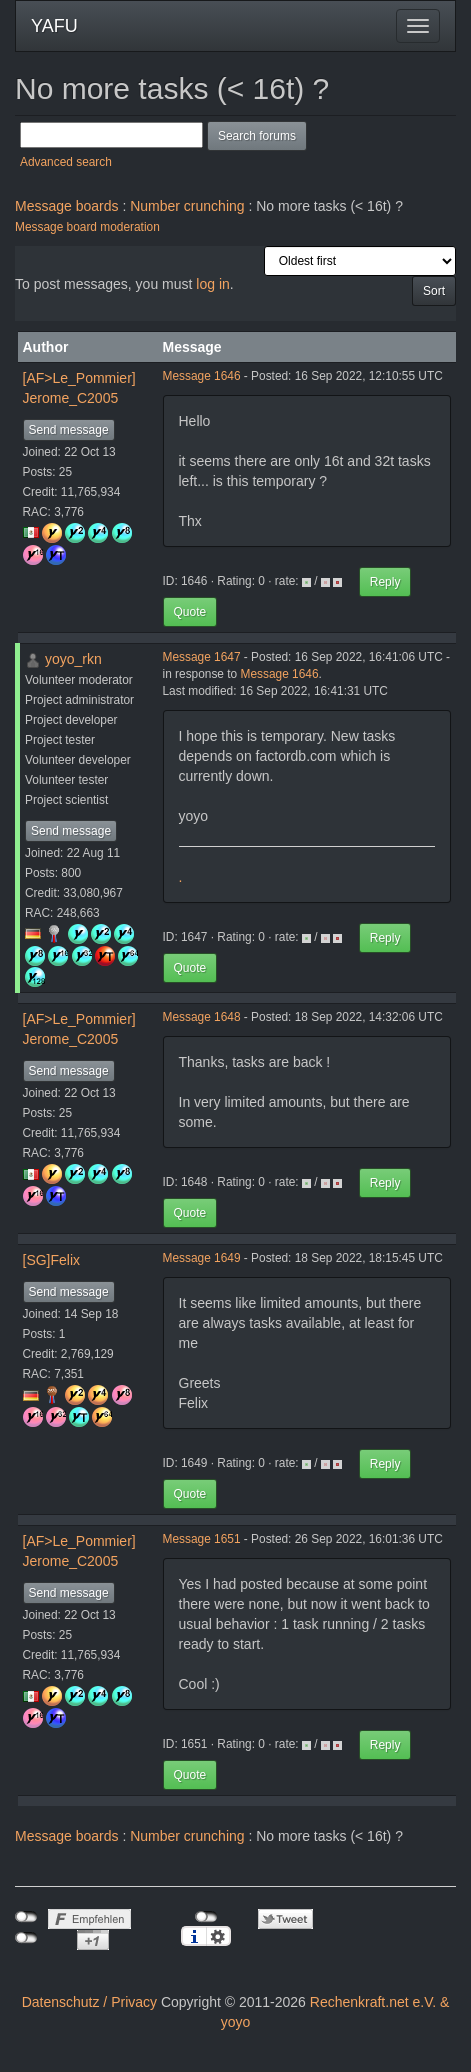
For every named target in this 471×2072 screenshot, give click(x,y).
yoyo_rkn (73, 659)
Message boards (67, 206)
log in (212, 284)
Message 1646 (202, 376)
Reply (385, 582)
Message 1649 (202, 1258)
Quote (190, 612)
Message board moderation (87, 227)
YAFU (54, 26)
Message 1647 (202, 657)
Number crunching (187, 206)
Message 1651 (202, 1539)
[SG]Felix (52, 1260)
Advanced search (66, 162)
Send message (69, 430)
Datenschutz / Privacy (89, 2002)
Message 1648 (202, 1017)
